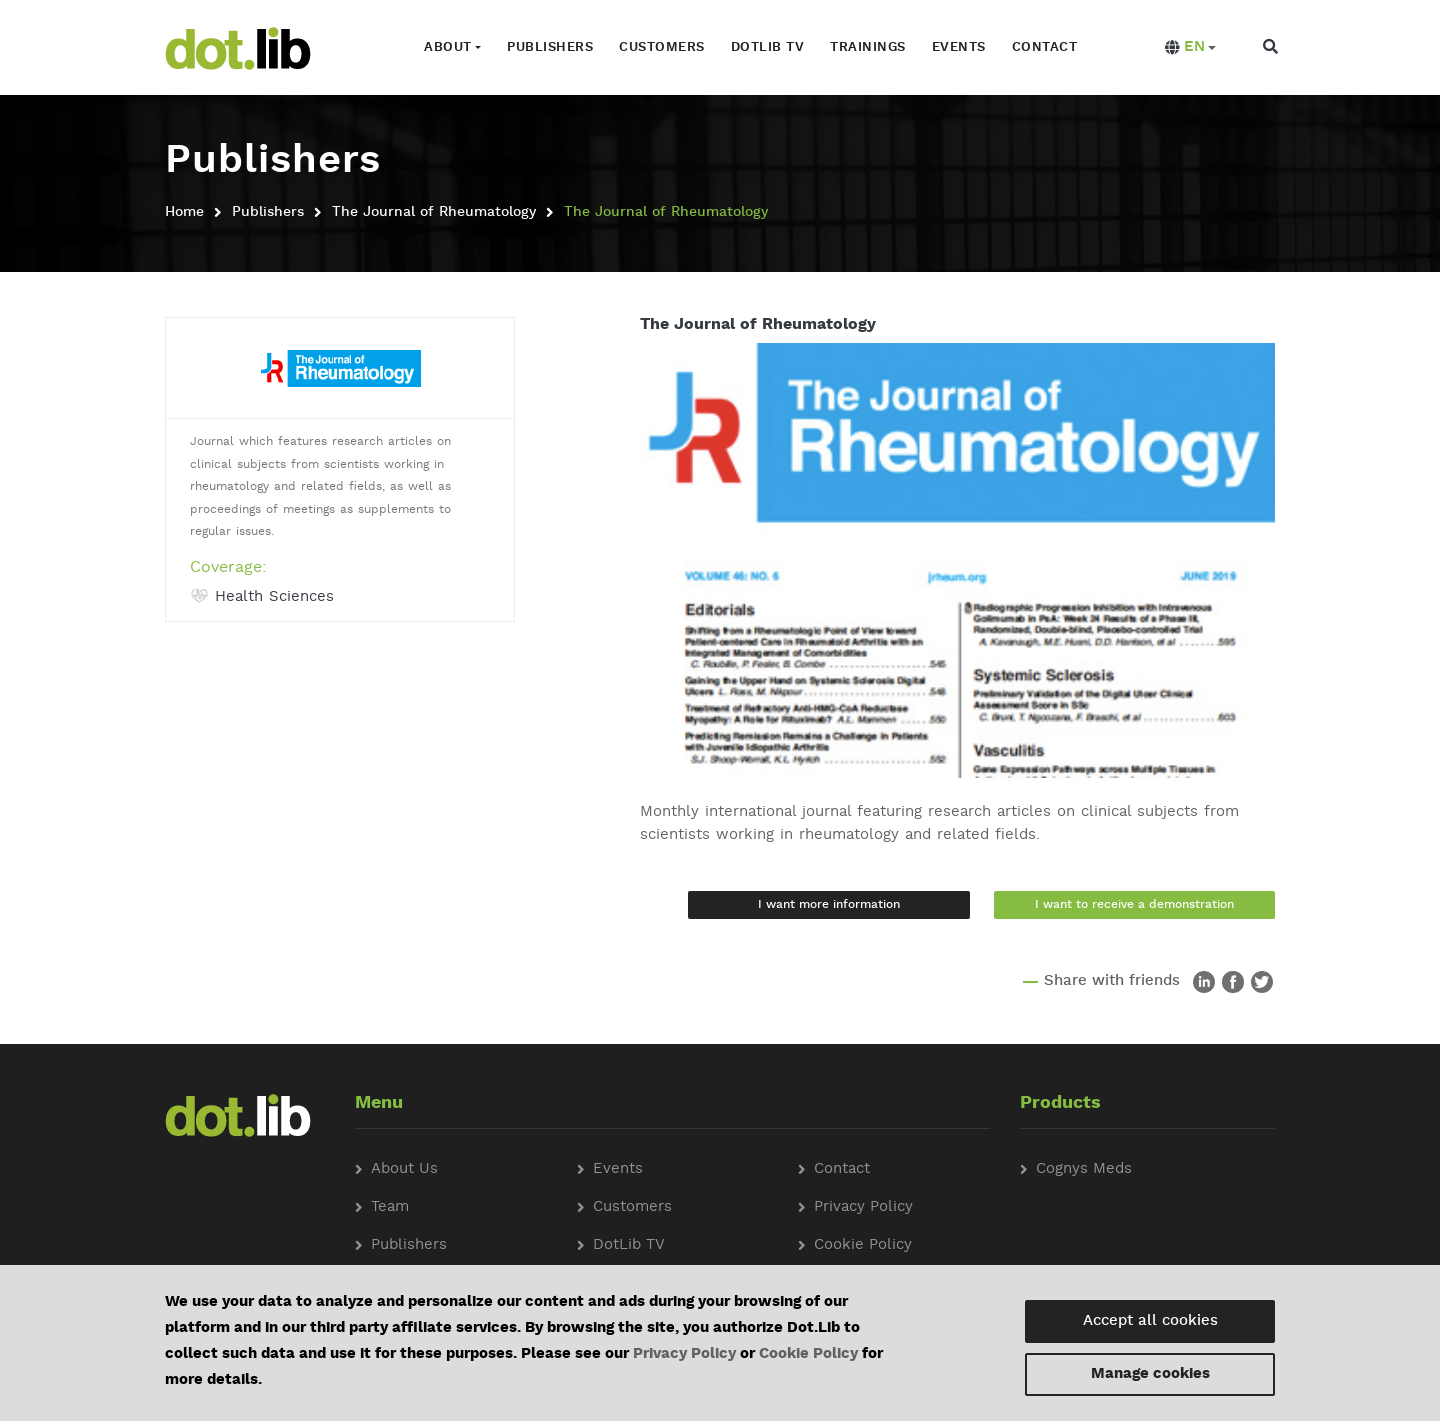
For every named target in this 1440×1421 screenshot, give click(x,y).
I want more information (829, 905)
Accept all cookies (1150, 1321)
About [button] (448, 47)
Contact (1045, 47)
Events (959, 47)
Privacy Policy (684, 1354)
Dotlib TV (768, 47)
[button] (1190, 48)
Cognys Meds (1084, 1169)
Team (390, 1207)
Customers (662, 47)
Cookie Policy (808, 1354)
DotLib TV (629, 1245)
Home (184, 212)
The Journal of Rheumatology (434, 212)
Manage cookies (1150, 1374)
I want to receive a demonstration (1134, 905)
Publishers (550, 47)
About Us (404, 1169)
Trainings (868, 47)
